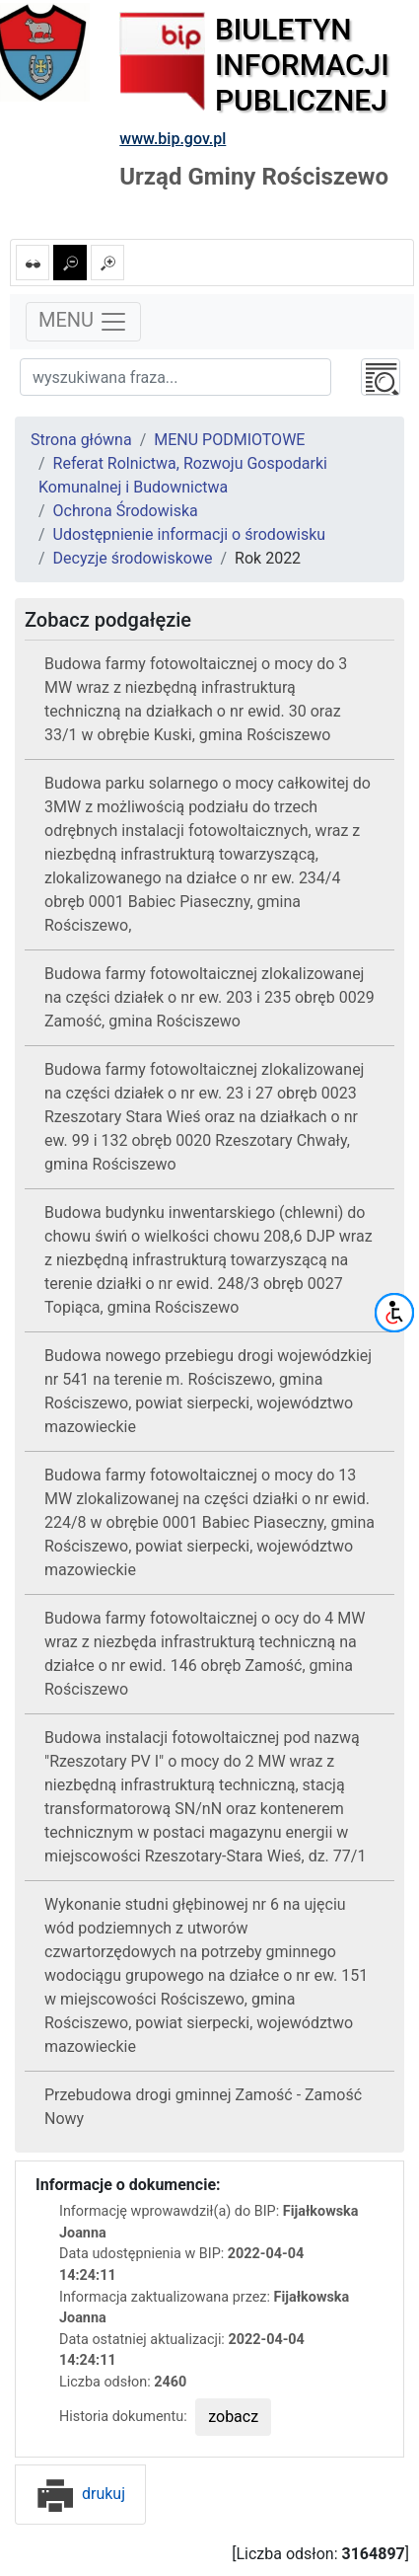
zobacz (233, 2416)
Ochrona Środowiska (125, 510)
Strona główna (81, 439)
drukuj (80, 2493)
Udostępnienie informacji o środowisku (189, 534)
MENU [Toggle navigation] (83, 322)
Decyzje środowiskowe (133, 558)
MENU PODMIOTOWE (229, 439)
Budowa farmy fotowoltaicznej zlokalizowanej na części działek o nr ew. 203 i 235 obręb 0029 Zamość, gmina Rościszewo (209, 997)
